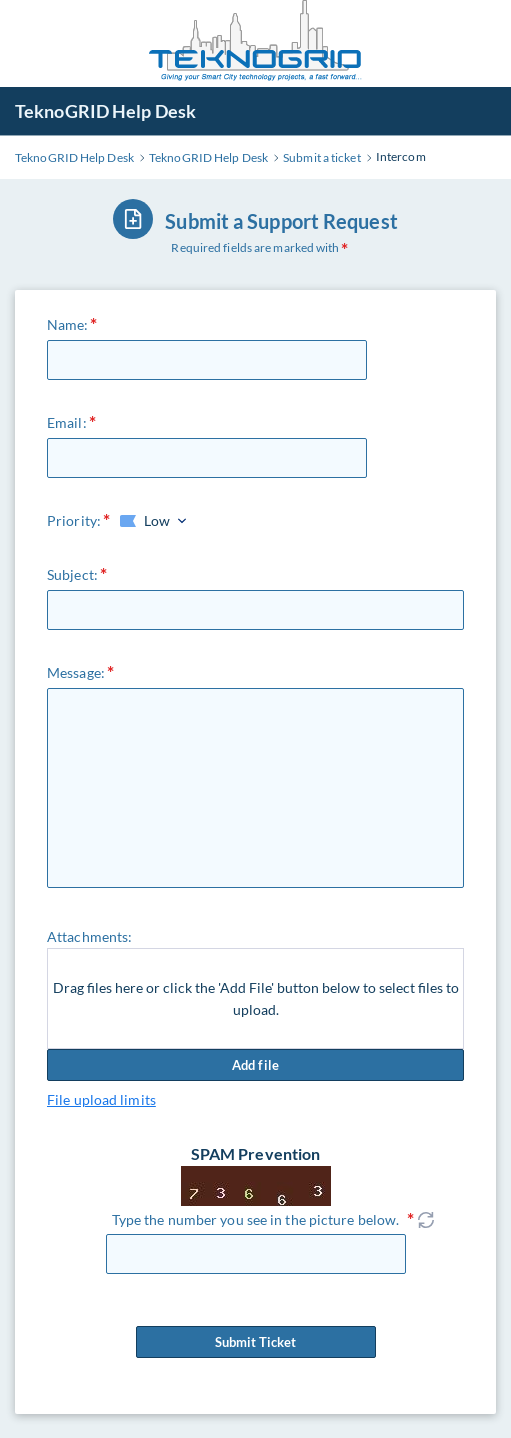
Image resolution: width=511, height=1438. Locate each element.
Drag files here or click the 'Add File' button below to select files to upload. (256, 998)
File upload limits (101, 1099)
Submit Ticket (256, 1342)
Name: (68, 324)
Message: (76, 672)
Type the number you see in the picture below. (256, 1219)
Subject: (72, 574)
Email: (67, 422)
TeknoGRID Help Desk (105, 111)
